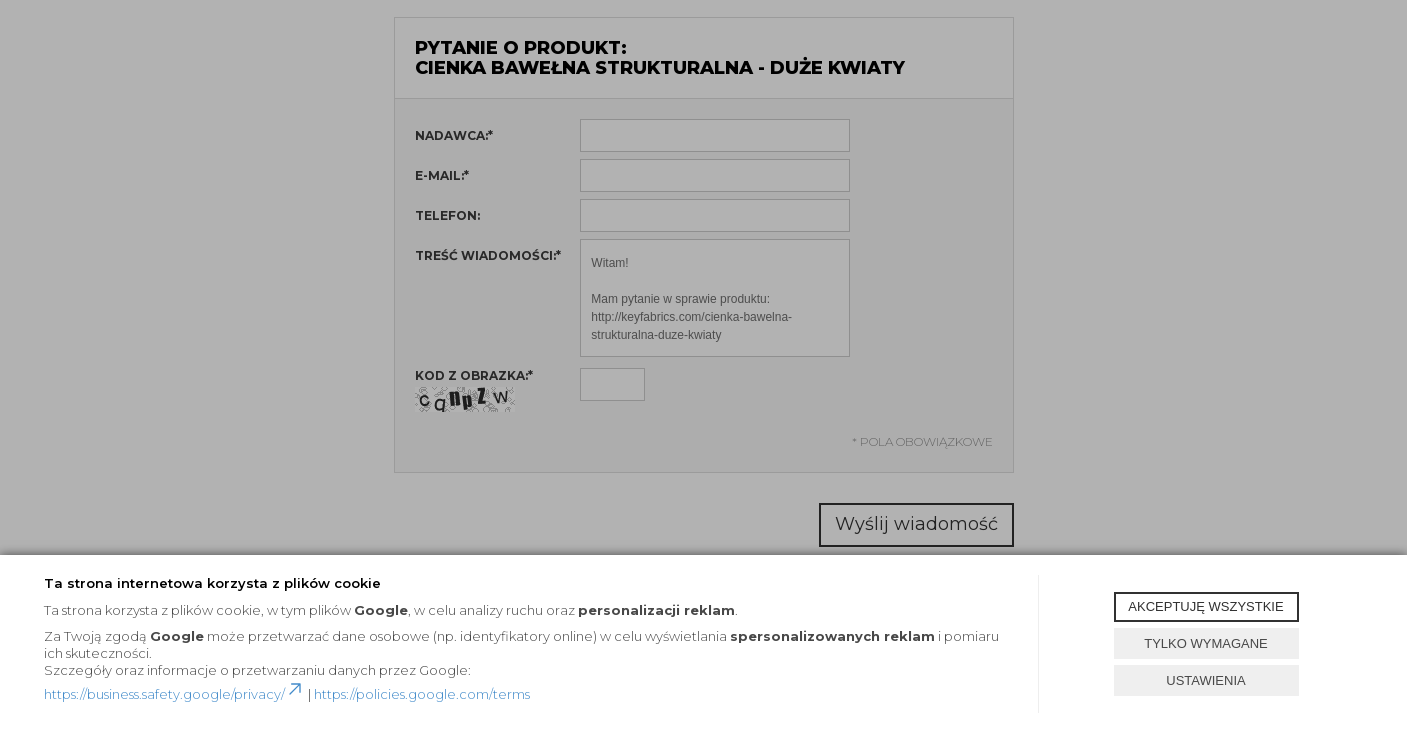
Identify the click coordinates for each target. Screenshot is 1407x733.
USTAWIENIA (1205, 680)
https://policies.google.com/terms (422, 694)
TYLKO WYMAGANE (1206, 643)
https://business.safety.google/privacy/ (174, 694)
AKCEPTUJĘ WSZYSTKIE (1205, 606)
